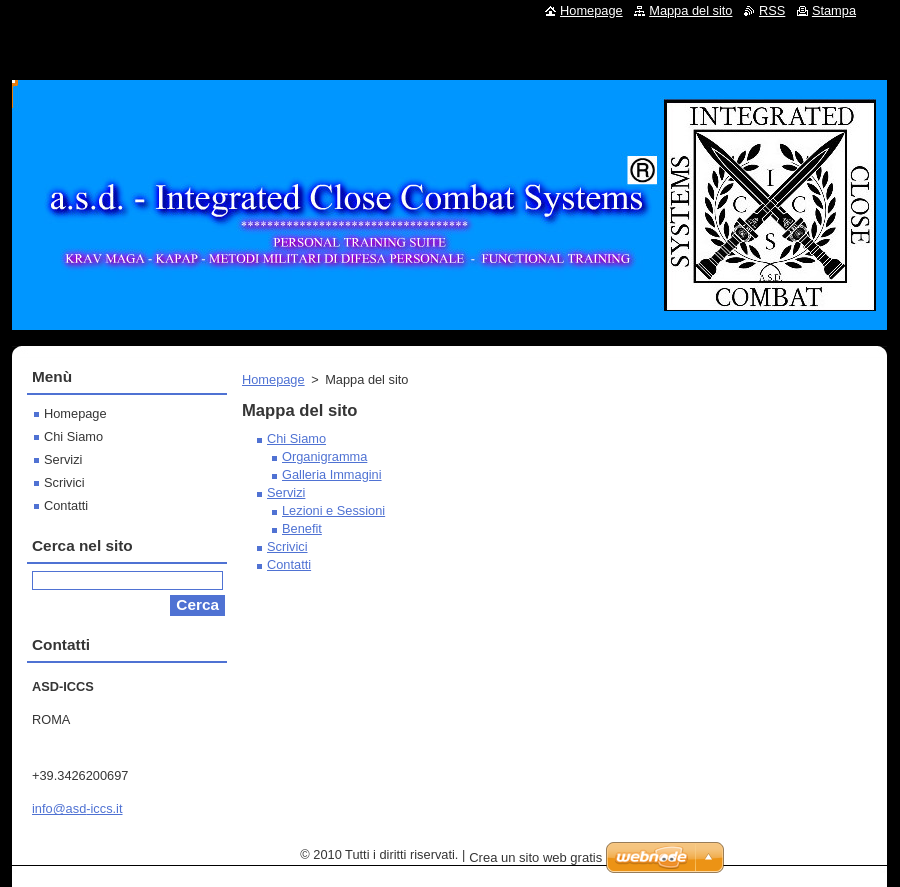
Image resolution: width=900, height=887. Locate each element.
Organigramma (324, 456)
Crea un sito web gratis (535, 857)
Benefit (302, 528)
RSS (772, 10)
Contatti (289, 564)
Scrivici (287, 546)
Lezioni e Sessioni (333, 510)
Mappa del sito (690, 10)
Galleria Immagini (332, 474)
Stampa (834, 10)
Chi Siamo (296, 438)
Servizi (286, 492)
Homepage (273, 379)
